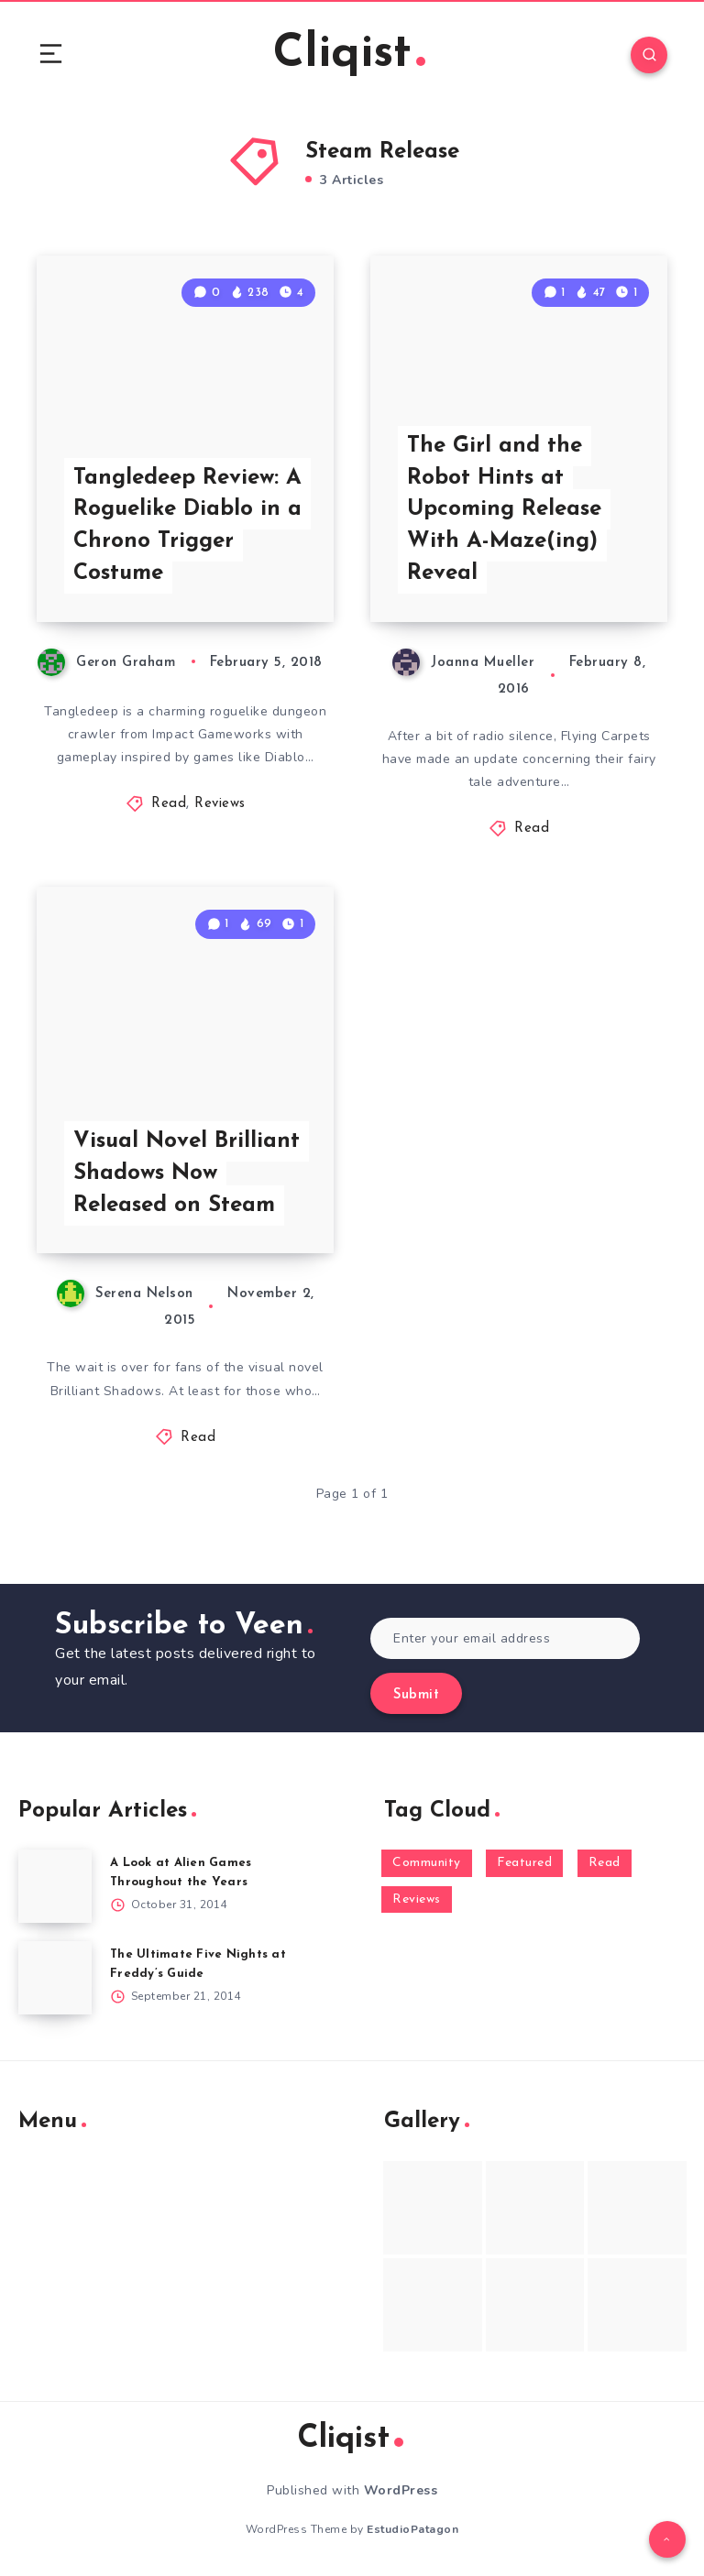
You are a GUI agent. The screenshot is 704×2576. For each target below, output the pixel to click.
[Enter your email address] (505, 1638)
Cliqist (349, 54)
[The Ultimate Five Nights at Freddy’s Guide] (55, 1977)
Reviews (220, 804)
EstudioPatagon (412, 2529)
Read (168, 804)
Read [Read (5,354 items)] (604, 1863)
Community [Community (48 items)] (426, 1863)
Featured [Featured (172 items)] (524, 1863)
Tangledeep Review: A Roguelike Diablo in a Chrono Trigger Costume (187, 525)
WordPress (401, 2490)
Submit (416, 1695)
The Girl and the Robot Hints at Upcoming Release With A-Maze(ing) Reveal (504, 509)
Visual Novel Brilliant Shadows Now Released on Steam (186, 1173)
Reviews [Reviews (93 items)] (416, 1899)
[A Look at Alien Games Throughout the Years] (55, 1886)
